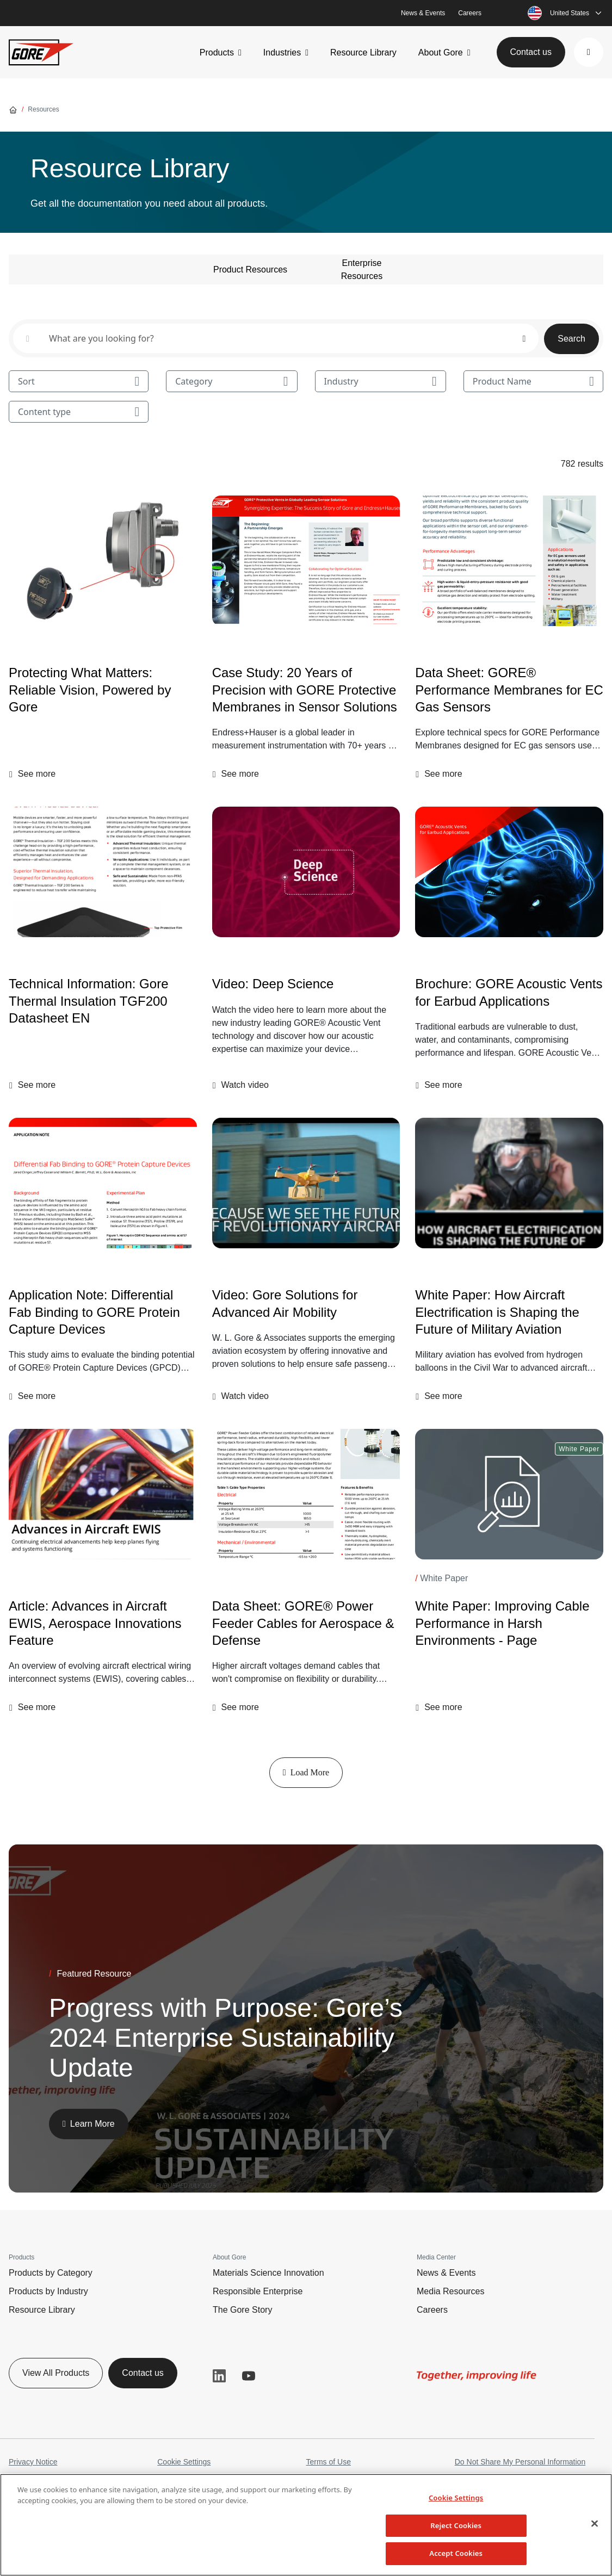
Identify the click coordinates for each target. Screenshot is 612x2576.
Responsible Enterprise (257, 2291)
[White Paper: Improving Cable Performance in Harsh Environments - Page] (509, 1494)
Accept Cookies (456, 2553)
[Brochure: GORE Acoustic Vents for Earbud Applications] (509, 872)
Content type (78, 411)
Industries (282, 52)
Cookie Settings (184, 2461)
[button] (588, 52)
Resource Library (363, 52)
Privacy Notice (33, 2461)
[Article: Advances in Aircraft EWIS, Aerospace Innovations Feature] (103, 1494)
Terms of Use (328, 2461)
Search (571, 338)
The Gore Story (242, 2309)
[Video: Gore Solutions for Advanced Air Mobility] (306, 1303)
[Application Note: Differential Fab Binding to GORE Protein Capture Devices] (103, 1183)
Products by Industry (48, 2291)
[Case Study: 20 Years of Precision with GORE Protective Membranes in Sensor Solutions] (306, 561)
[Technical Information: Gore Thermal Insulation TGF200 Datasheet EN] (103, 872)
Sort (78, 381)
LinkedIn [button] (219, 2375)
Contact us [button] (531, 52)
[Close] (595, 2524)
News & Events (423, 13)
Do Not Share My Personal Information (520, 2461)
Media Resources (451, 2291)
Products (217, 52)
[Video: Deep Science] (306, 872)
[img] (306, 561)
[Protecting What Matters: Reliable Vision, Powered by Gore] (103, 561)
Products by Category (50, 2272)
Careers (469, 13)
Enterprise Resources (361, 269)
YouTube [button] (248, 2375)
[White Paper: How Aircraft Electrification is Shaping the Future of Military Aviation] (509, 1183)
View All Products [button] (55, 2372)
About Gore (440, 52)
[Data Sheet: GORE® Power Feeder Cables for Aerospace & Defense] (306, 1494)
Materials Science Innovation (268, 2272)
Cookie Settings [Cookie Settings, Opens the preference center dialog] (456, 2498)
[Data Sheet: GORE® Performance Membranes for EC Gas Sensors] (509, 561)
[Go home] (13, 109)
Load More (306, 1772)
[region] (306, 2525)
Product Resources (250, 269)
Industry (380, 381)
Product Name (533, 381)
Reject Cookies (455, 2525)
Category (231, 381)
